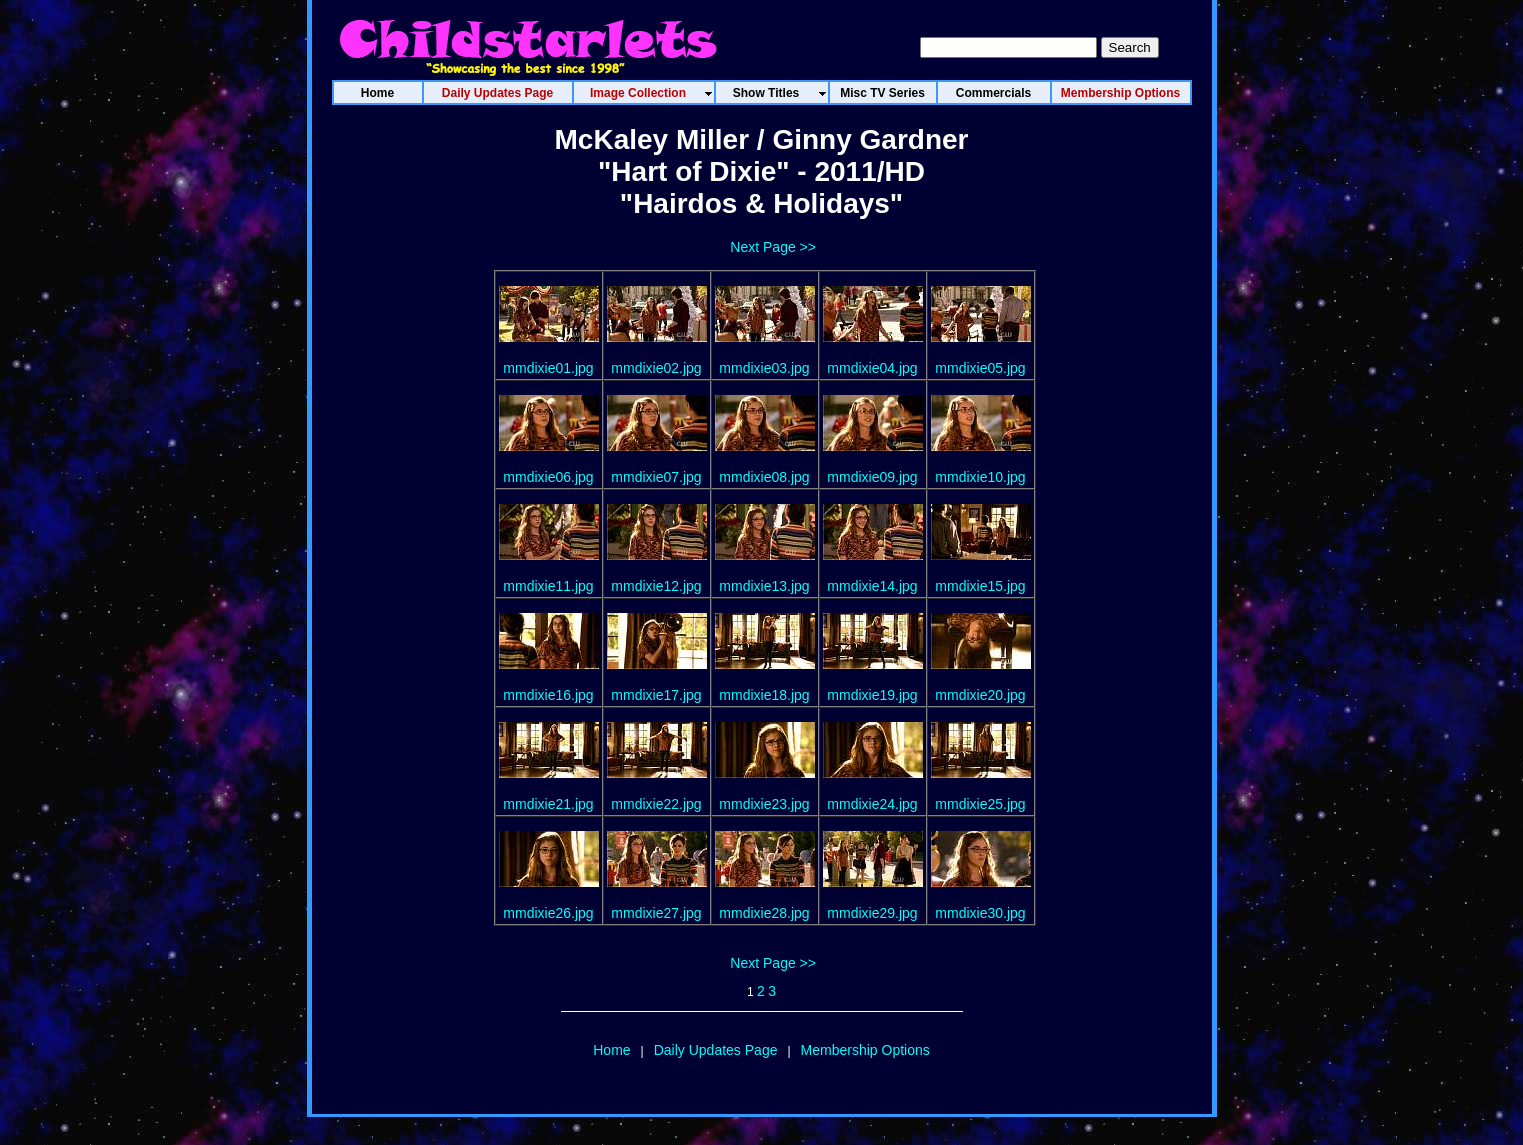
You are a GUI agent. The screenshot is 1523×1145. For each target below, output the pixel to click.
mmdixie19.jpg (872, 695)
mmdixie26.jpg (548, 913)
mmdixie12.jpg (656, 586)
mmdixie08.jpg (764, 477)
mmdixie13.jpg (764, 586)
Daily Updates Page (716, 1050)
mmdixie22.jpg (656, 804)
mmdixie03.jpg (764, 368)
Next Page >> (773, 247)
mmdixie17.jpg (656, 695)
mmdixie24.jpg (872, 804)
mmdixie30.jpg (980, 913)
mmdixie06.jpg (548, 477)
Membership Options (865, 1050)
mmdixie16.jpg (548, 695)
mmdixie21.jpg (548, 804)
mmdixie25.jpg (980, 804)
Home (611, 1050)
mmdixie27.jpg (656, 913)
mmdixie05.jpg (980, 368)
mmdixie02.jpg (656, 368)
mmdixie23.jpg (764, 804)
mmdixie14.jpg (872, 586)
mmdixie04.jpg (872, 368)
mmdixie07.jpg (656, 477)
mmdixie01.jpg (548, 368)
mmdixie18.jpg (764, 695)
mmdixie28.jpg (764, 913)
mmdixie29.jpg (872, 913)
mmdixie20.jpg (980, 695)
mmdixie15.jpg (980, 586)
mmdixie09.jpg (872, 477)
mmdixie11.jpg (548, 586)
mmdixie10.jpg (980, 477)
